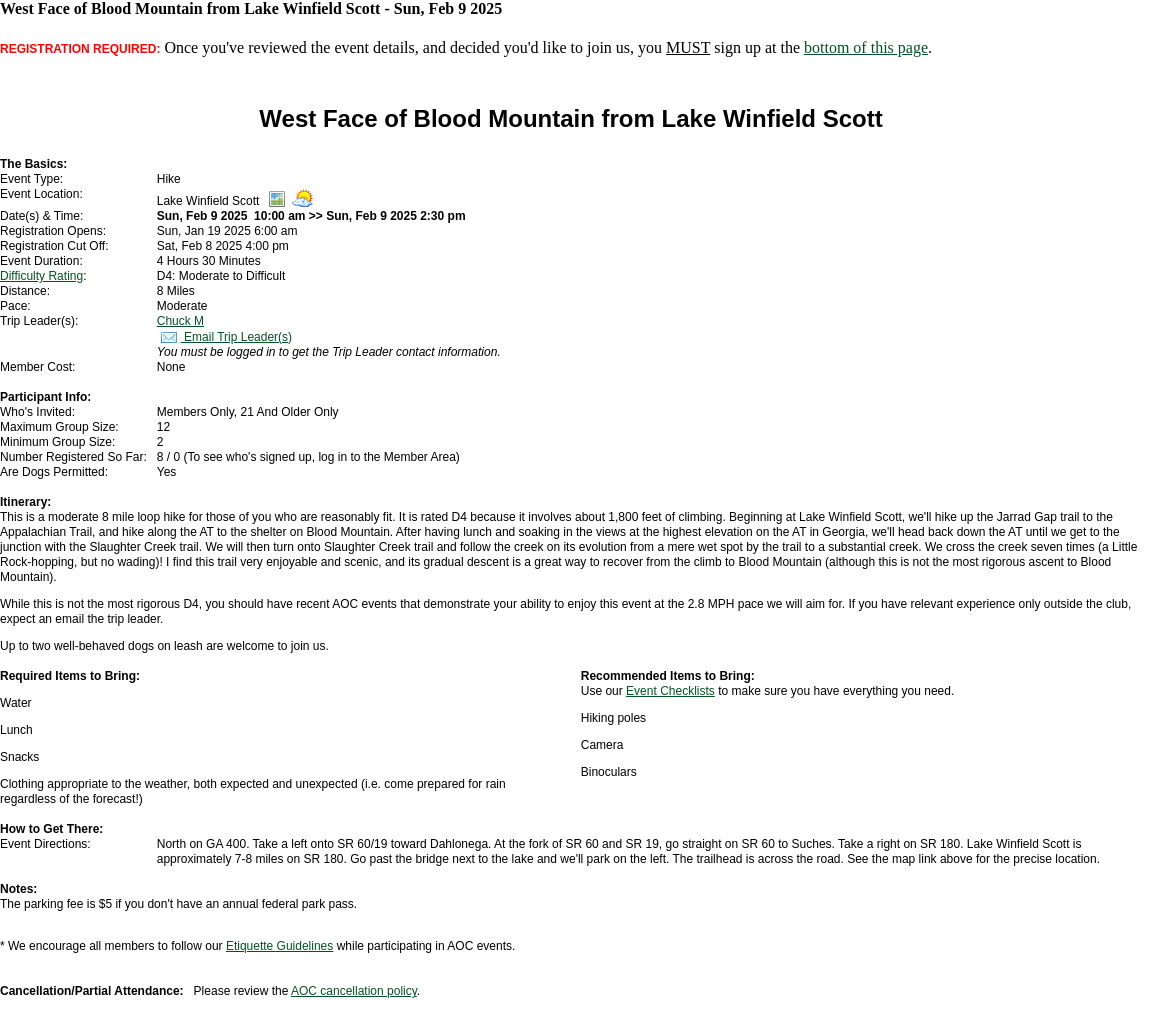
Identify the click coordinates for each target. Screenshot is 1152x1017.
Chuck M (180, 321)
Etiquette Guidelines (279, 946)
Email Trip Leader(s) (224, 337)
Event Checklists (670, 691)
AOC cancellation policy (354, 991)
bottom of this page (866, 47)
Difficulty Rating (41, 276)
